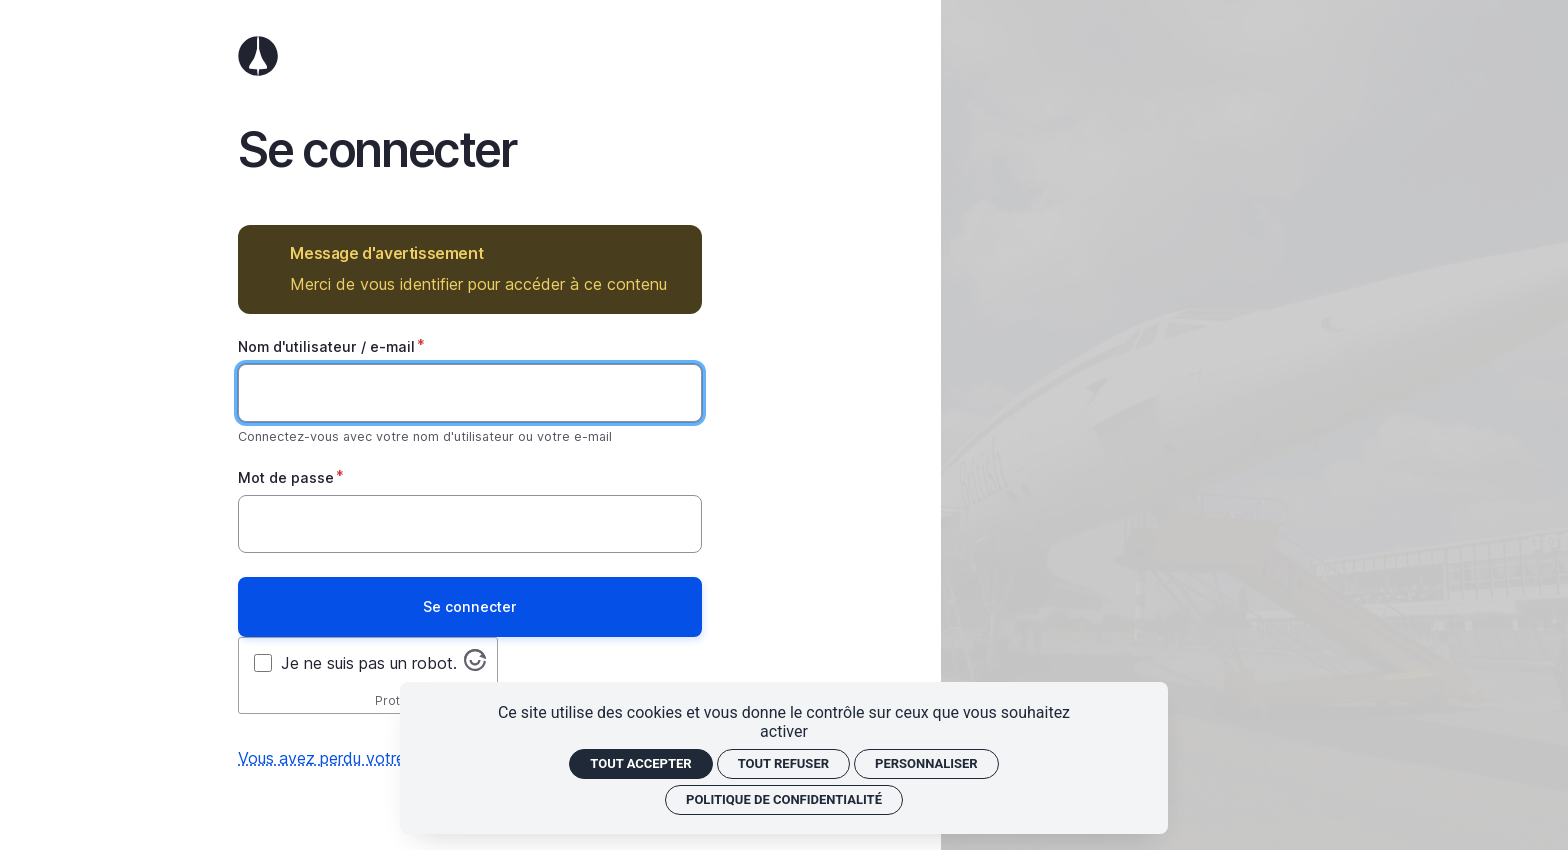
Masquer (672, 253)
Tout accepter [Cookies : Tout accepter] (640, 763)
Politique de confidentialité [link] (784, 799)
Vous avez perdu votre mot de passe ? (381, 758)
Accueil (470, 56)
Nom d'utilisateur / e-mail (326, 346)
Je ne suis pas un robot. (369, 663)
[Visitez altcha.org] (475, 665)
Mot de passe (286, 477)
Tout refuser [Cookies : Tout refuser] (783, 763)
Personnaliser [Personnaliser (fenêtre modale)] (926, 763)
